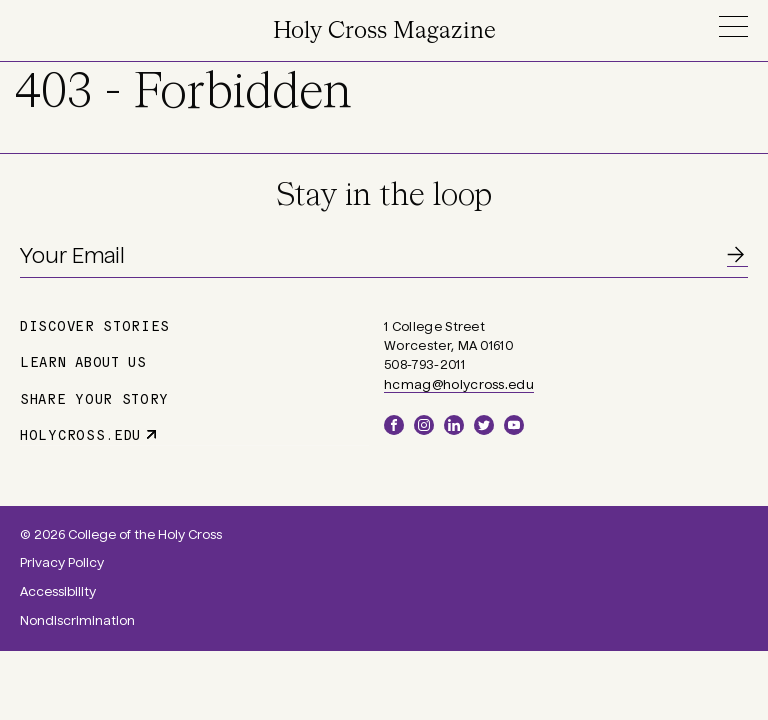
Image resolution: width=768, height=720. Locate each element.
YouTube (514, 425)
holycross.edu (80, 434)
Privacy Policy (62, 563)
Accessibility (58, 592)
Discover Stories (95, 325)
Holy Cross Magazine (384, 31)
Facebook (394, 425)
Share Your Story (94, 398)
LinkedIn (454, 425)
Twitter (484, 425)
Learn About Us (83, 361)
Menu (733, 26)
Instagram (424, 425)
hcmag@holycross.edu (459, 385)
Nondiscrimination (77, 621)
